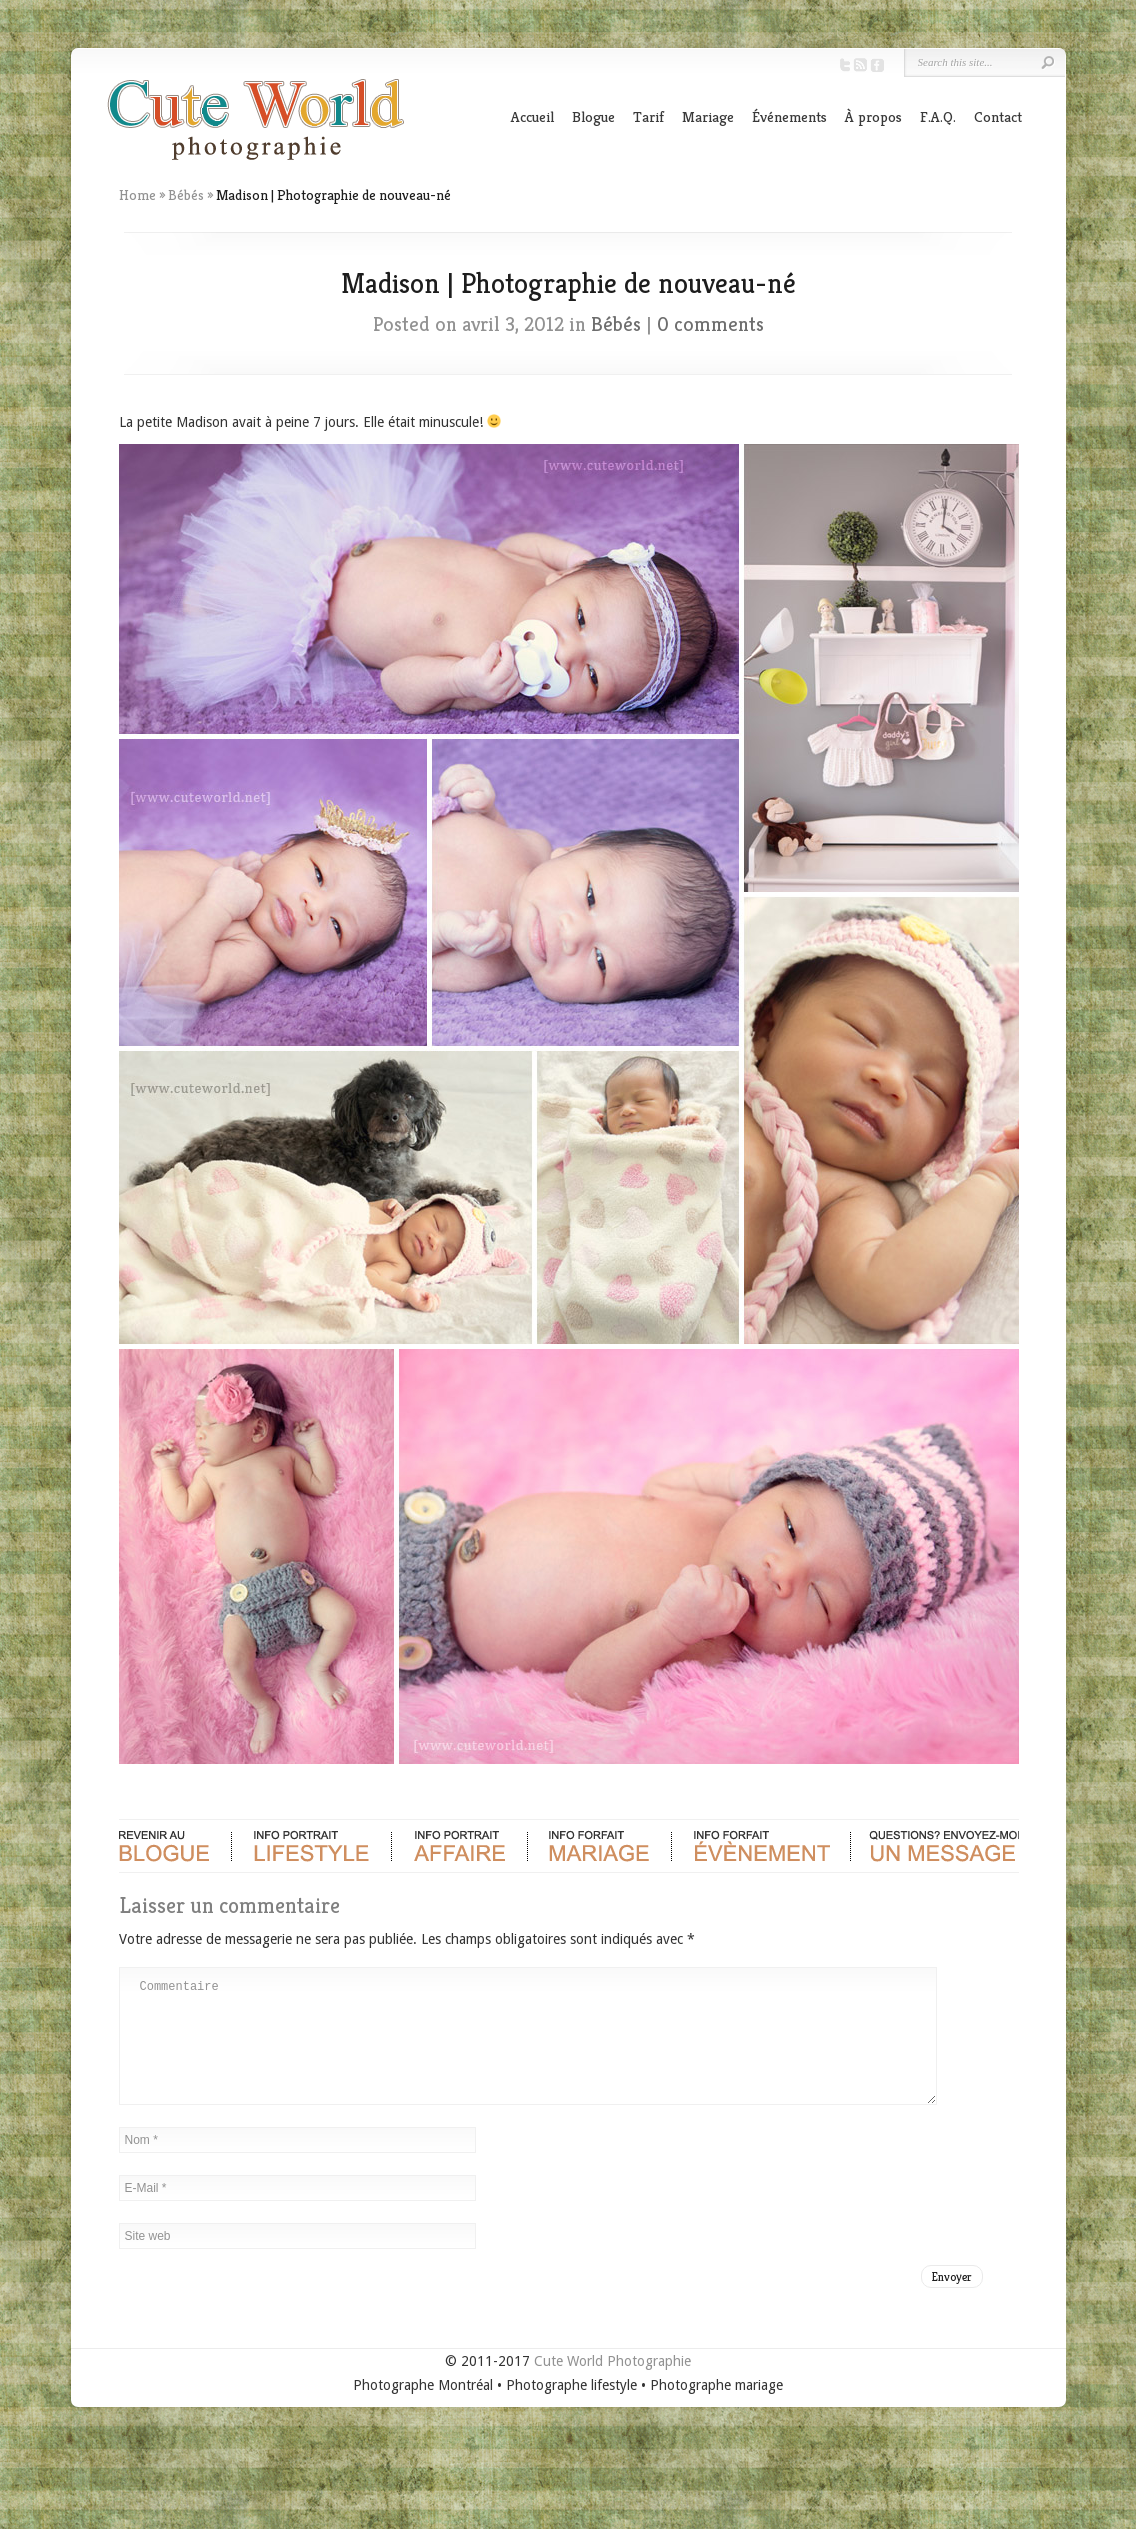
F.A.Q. (938, 117)
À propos (873, 117)
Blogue (593, 117)
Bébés (186, 195)
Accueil (532, 117)
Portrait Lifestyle (311, 1846)
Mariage (708, 117)
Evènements (760, 1846)
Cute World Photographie (612, 2385)
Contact (998, 117)
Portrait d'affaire (459, 1846)
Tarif (648, 117)
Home (137, 195)
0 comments (710, 324)
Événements (789, 117)
